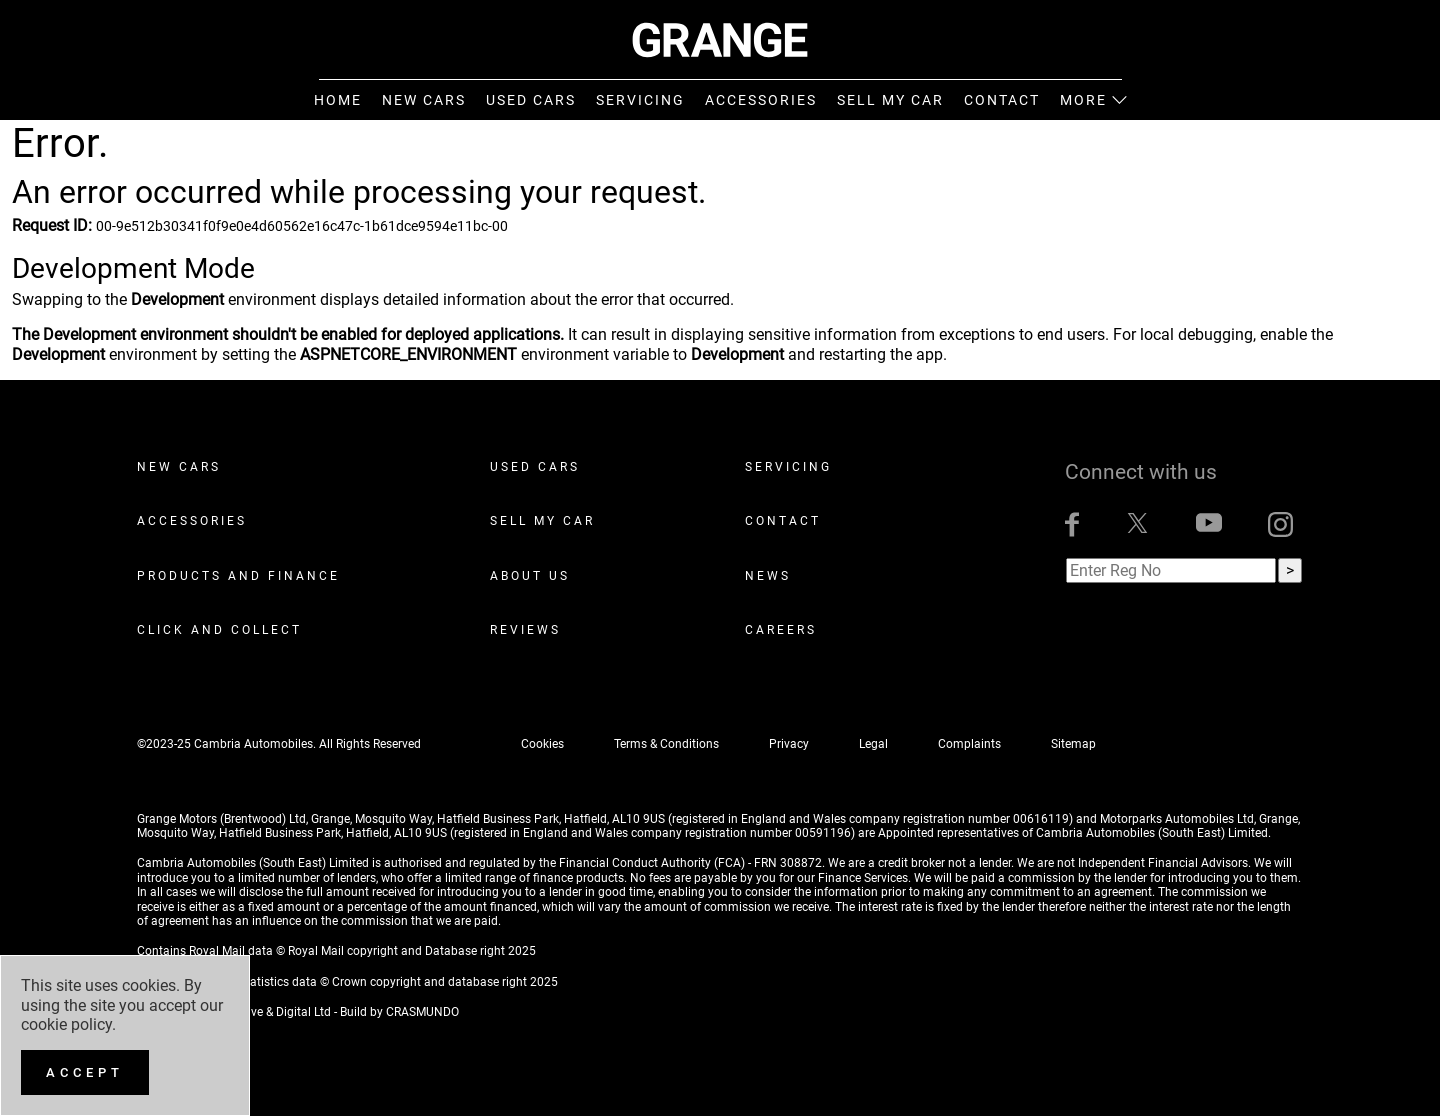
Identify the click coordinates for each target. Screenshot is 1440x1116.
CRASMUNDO (422, 1012)
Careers (781, 630)
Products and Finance (238, 576)
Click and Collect (219, 630)
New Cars (179, 467)
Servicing (788, 467)
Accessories (192, 521)
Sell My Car (542, 521)
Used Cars (535, 467)
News (768, 576)
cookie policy (66, 1024)
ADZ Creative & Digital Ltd (262, 1012)
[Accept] (85, 1072)
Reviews (525, 630)
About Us (530, 576)
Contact (783, 521)
